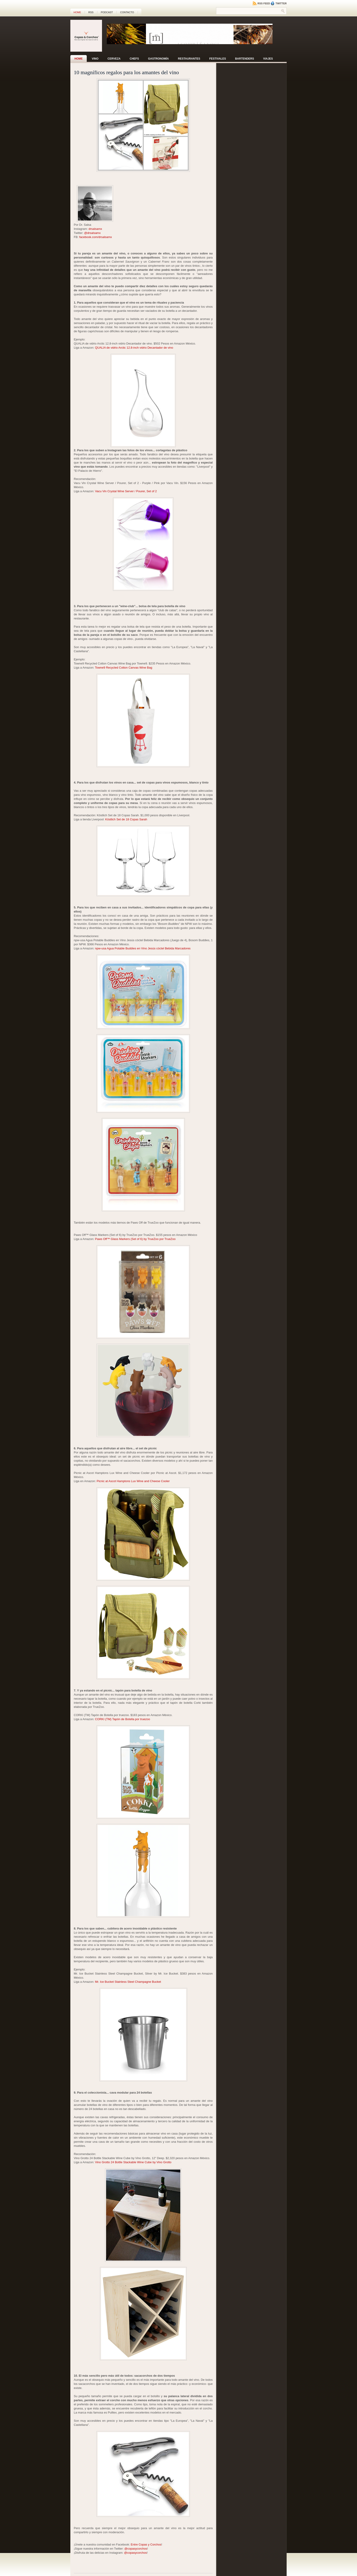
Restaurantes (189, 58)
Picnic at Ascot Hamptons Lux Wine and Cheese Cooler (133, 1481)
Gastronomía (158, 58)
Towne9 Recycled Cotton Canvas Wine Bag (123, 667)
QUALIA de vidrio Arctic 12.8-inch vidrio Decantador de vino (134, 347)
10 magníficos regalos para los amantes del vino (126, 72)
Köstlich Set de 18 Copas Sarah (126, 819)
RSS (91, 12)
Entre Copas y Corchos (146, 2544)
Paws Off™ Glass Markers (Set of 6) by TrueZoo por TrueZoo (135, 1239)
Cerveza (113, 58)
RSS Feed (262, 3)
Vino (95, 58)
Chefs (134, 58)
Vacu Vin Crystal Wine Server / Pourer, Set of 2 (126, 491)
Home (77, 12)
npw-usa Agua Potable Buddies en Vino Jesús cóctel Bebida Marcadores (143, 948)
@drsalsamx (92, 233)
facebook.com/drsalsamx (95, 237)
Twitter (279, 3)
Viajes (268, 58)
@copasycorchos (135, 2548)
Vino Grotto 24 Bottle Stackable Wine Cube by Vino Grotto (133, 2162)
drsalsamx (95, 229)
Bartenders (244, 58)
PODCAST (107, 12)
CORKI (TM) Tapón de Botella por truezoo (122, 1719)
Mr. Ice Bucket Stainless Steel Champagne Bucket (128, 1981)
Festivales (217, 58)
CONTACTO (127, 12)
